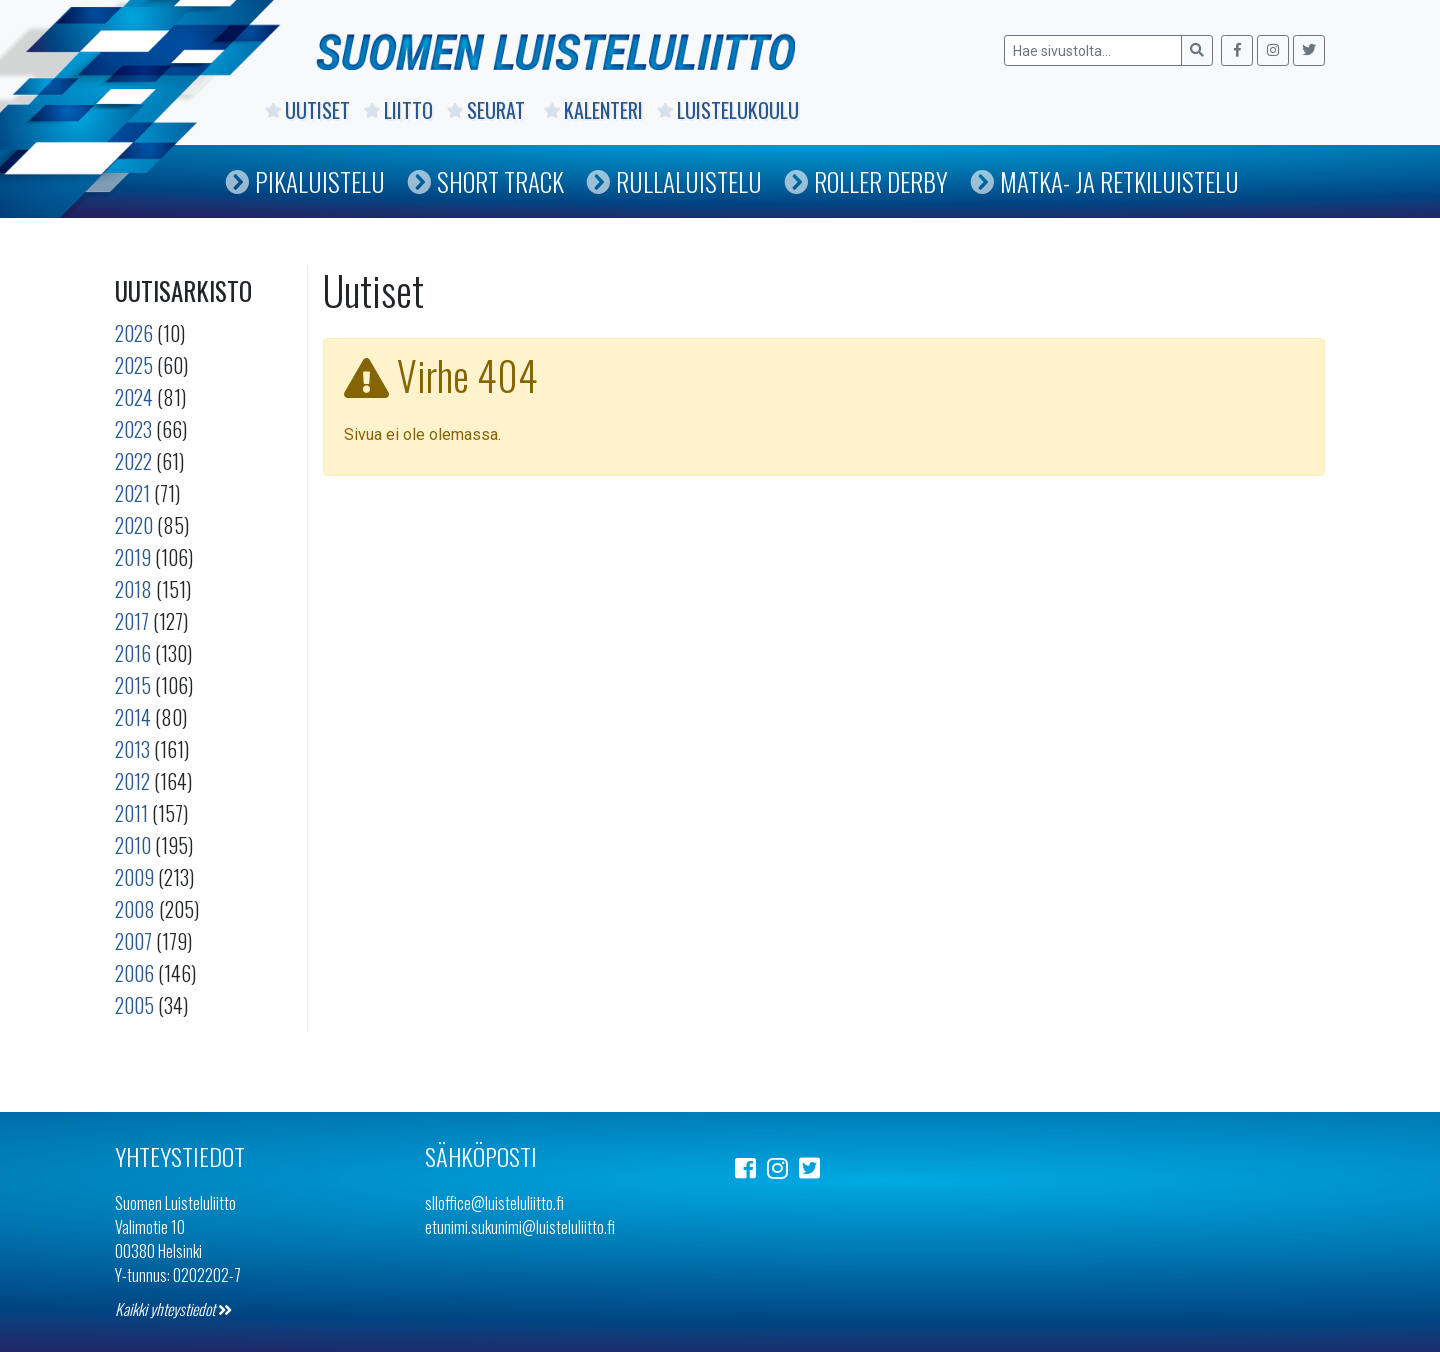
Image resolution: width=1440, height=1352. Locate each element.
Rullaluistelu (674, 181)
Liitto (398, 110)
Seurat (488, 110)
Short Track (485, 181)
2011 (131, 813)
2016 (133, 653)
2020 (134, 525)
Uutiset (307, 110)
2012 (132, 781)
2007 (133, 941)
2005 (134, 1005)
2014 (133, 717)
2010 (133, 845)
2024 (134, 397)
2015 (133, 685)
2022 (133, 461)
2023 (133, 429)
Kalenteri (593, 110)
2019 (133, 557)
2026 (134, 333)
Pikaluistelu (305, 181)
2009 (134, 877)
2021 (132, 493)
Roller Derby (866, 181)
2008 (135, 909)
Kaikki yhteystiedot (173, 1309)
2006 (134, 973)
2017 (132, 621)
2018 (133, 589)
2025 (134, 365)
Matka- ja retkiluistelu (1104, 181)
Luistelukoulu (728, 110)
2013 (132, 749)
